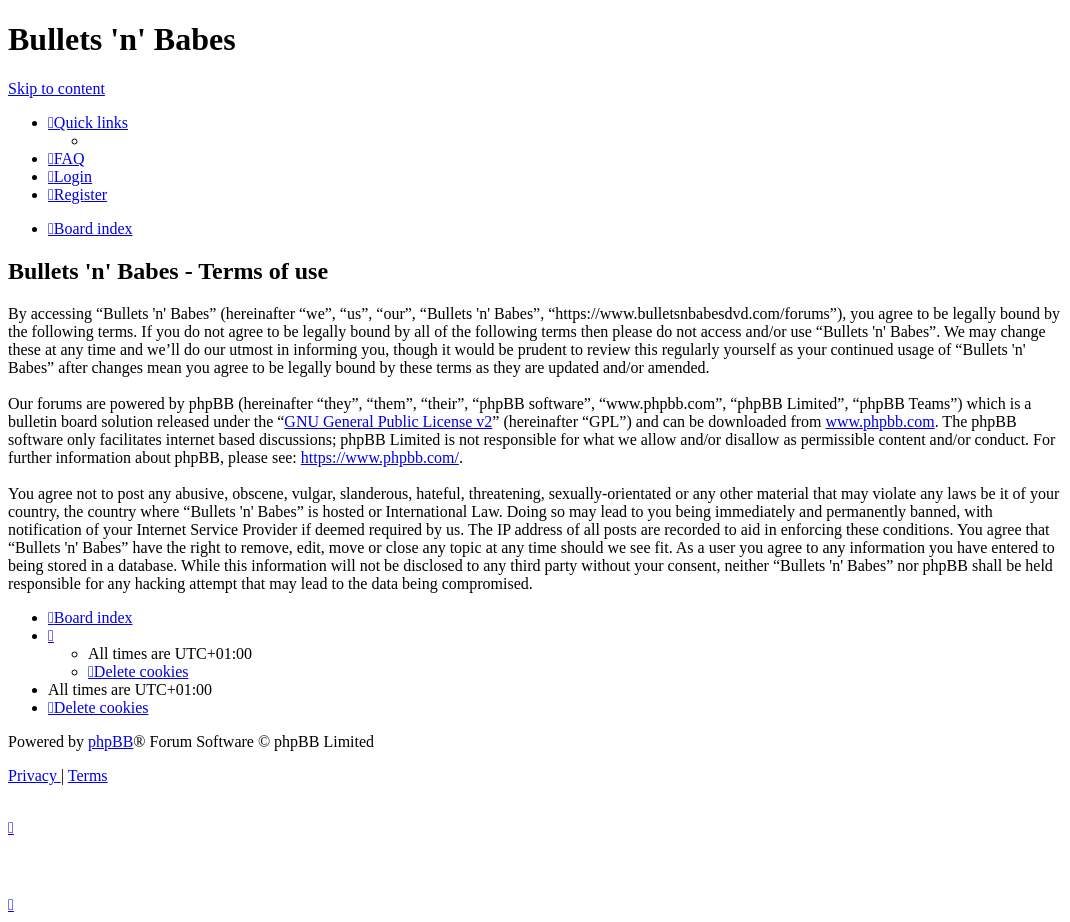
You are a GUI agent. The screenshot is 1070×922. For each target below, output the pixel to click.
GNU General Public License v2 (388, 421)
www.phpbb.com (879, 421)
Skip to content (56, 88)
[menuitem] (66, 158)
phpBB (110, 741)
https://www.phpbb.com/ (380, 457)
